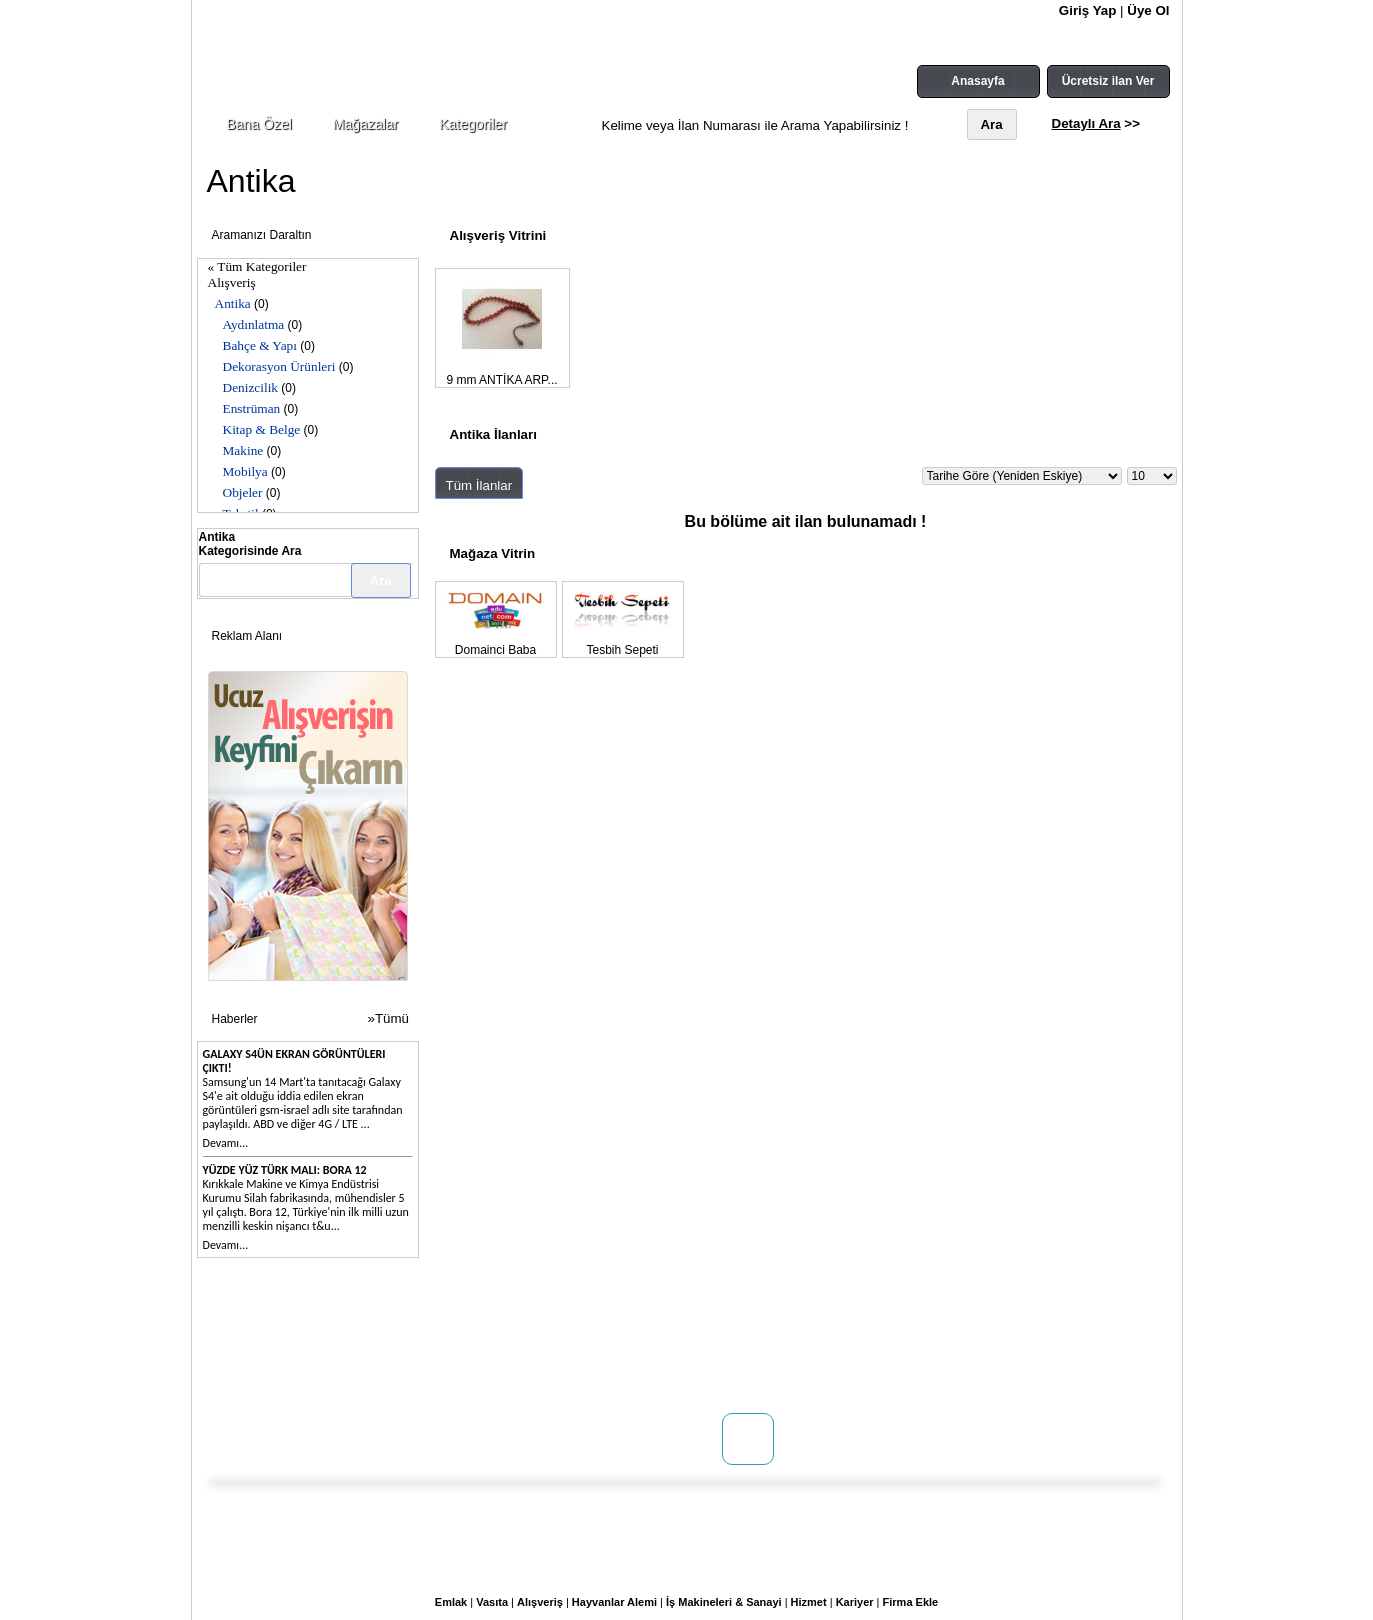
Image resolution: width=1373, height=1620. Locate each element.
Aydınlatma (254, 324)
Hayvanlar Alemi (614, 1602)
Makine (243, 450)
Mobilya (245, 471)
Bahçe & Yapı (260, 345)
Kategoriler (473, 124)
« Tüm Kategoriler (257, 266)
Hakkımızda (271, 1333)
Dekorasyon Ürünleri (279, 366)
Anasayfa (977, 81)
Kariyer (855, 1602)
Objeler (243, 492)
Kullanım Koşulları (610, 1333)
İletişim (258, 1353)
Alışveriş (232, 282)
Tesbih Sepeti (622, 650)
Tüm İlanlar (479, 485)
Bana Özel (259, 124)
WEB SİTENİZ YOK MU (301, 1373)
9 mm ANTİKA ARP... (501, 380)
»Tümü (388, 1018)
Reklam (404, 1373)
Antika (233, 303)
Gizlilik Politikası (604, 1373)
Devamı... (226, 1143)
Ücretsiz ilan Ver (1108, 81)
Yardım (577, 1393)
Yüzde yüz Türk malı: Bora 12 (285, 1170)
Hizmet (809, 1602)
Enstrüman (252, 408)
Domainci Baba (495, 650)
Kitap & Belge (262, 429)
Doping (403, 1333)
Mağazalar (365, 124)
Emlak (451, 1602)
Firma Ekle (911, 1602)
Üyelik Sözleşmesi (609, 1353)
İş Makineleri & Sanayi (724, 1602)
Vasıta (492, 1602)
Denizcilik (251, 387)
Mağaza (405, 1353)
